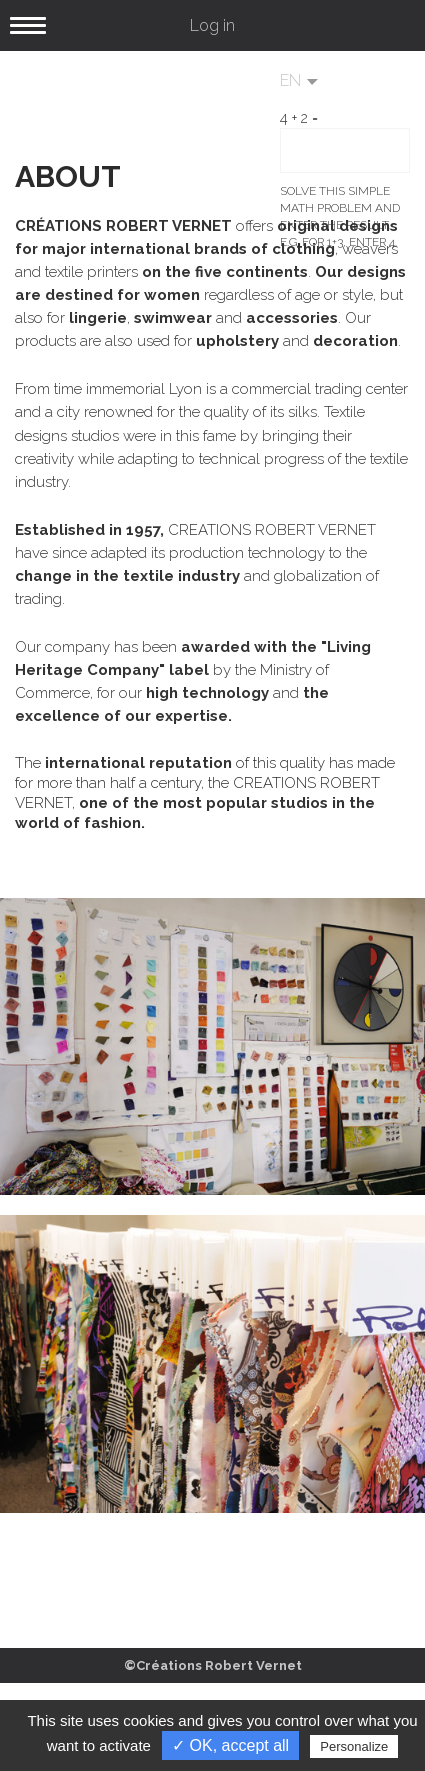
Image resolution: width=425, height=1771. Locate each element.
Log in (212, 25)
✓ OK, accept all (230, 1745)
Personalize (354, 1746)
